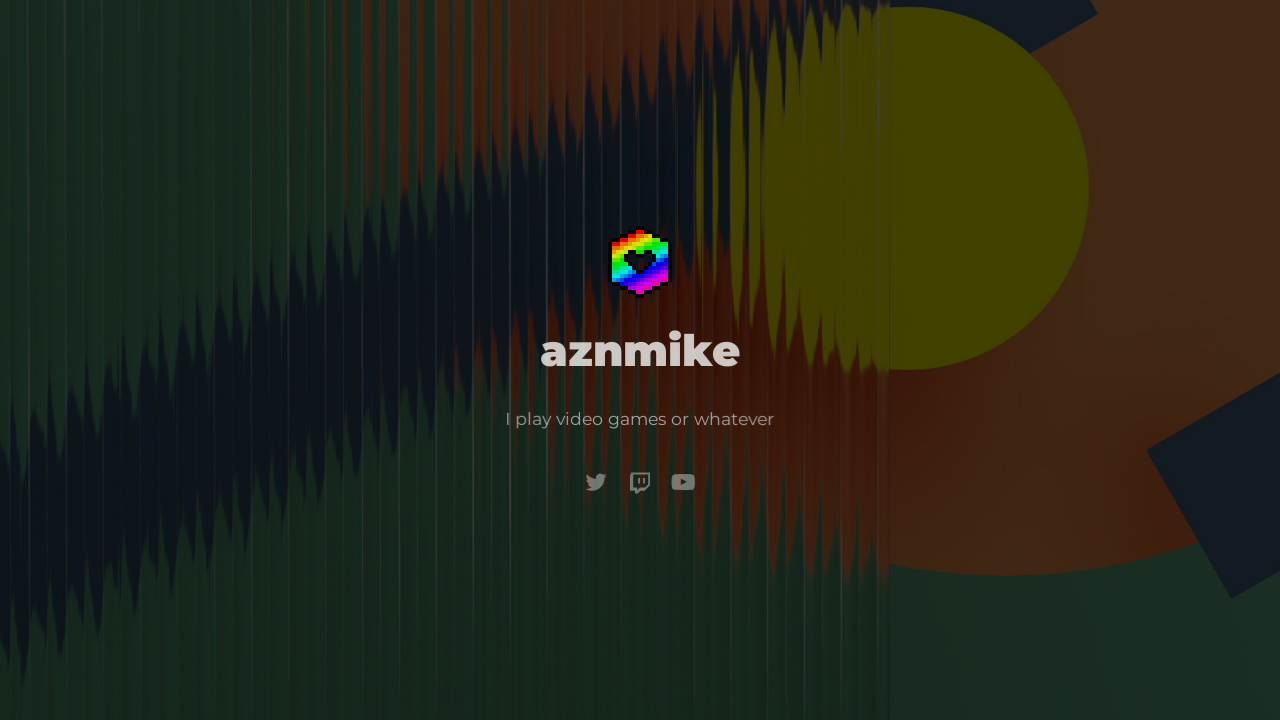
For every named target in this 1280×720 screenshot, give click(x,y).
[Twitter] (597, 481)
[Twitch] (640, 482)
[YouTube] (683, 482)
